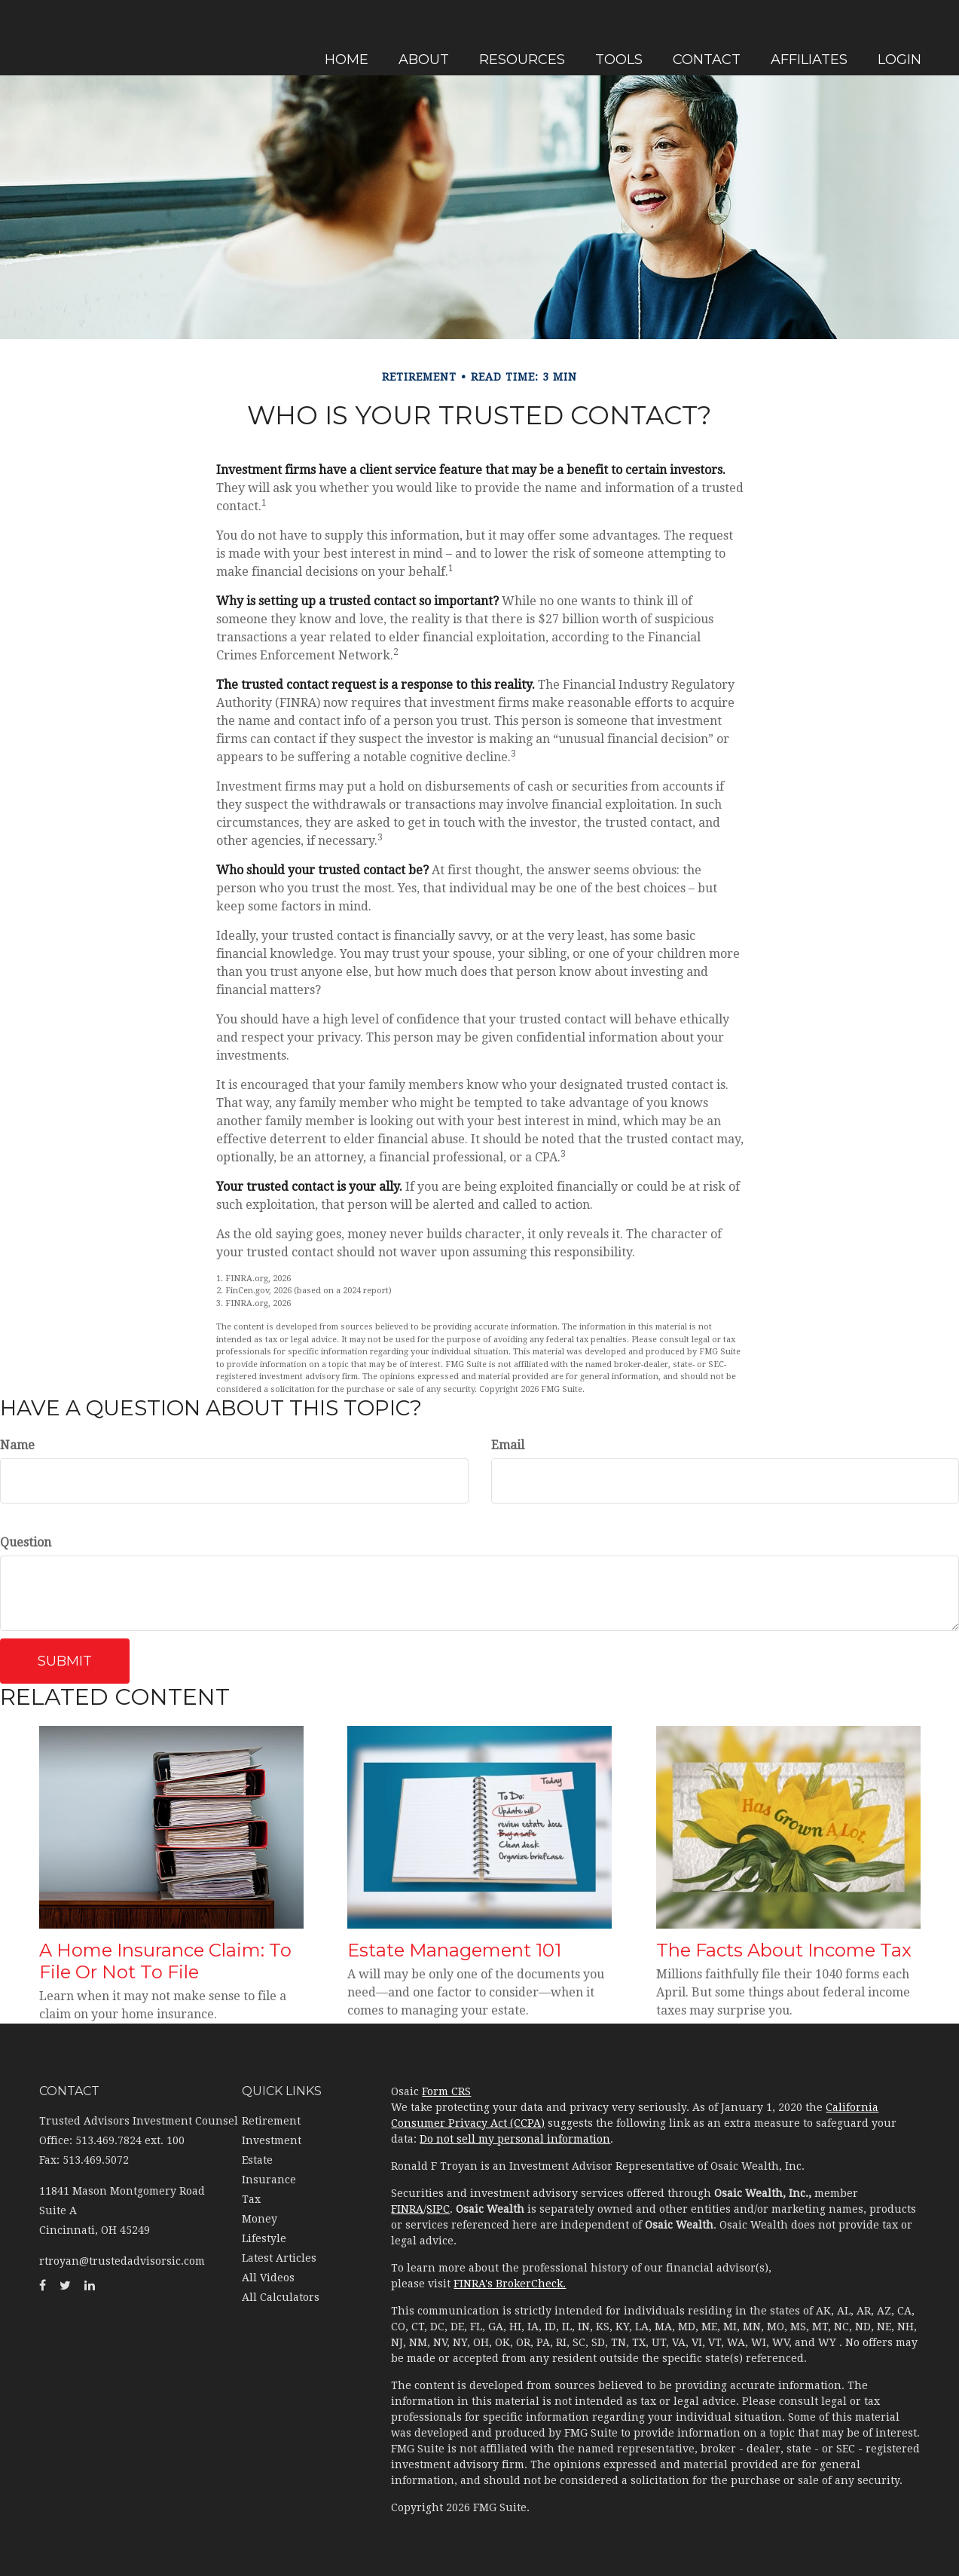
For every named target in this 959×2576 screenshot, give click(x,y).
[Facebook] (15, 871)
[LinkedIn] (15, 931)
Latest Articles (279, 2258)
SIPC (438, 2209)
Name (17, 1445)
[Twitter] (15, 901)
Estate (257, 2160)
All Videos (268, 2278)
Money (259, 2219)
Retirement (271, 2121)
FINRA (407, 2209)
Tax (251, 2199)
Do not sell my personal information (515, 2139)
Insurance (269, 2180)
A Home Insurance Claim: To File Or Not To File (165, 1961)
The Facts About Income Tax (784, 1950)
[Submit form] (65, 1661)
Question (25, 1542)
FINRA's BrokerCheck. (510, 2284)
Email (507, 1445)
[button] (435, 37)
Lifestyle (264, 2238)
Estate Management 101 (454, 1950)
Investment (271, 2140)
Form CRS (446, 2091)
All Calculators (280, 2297)
